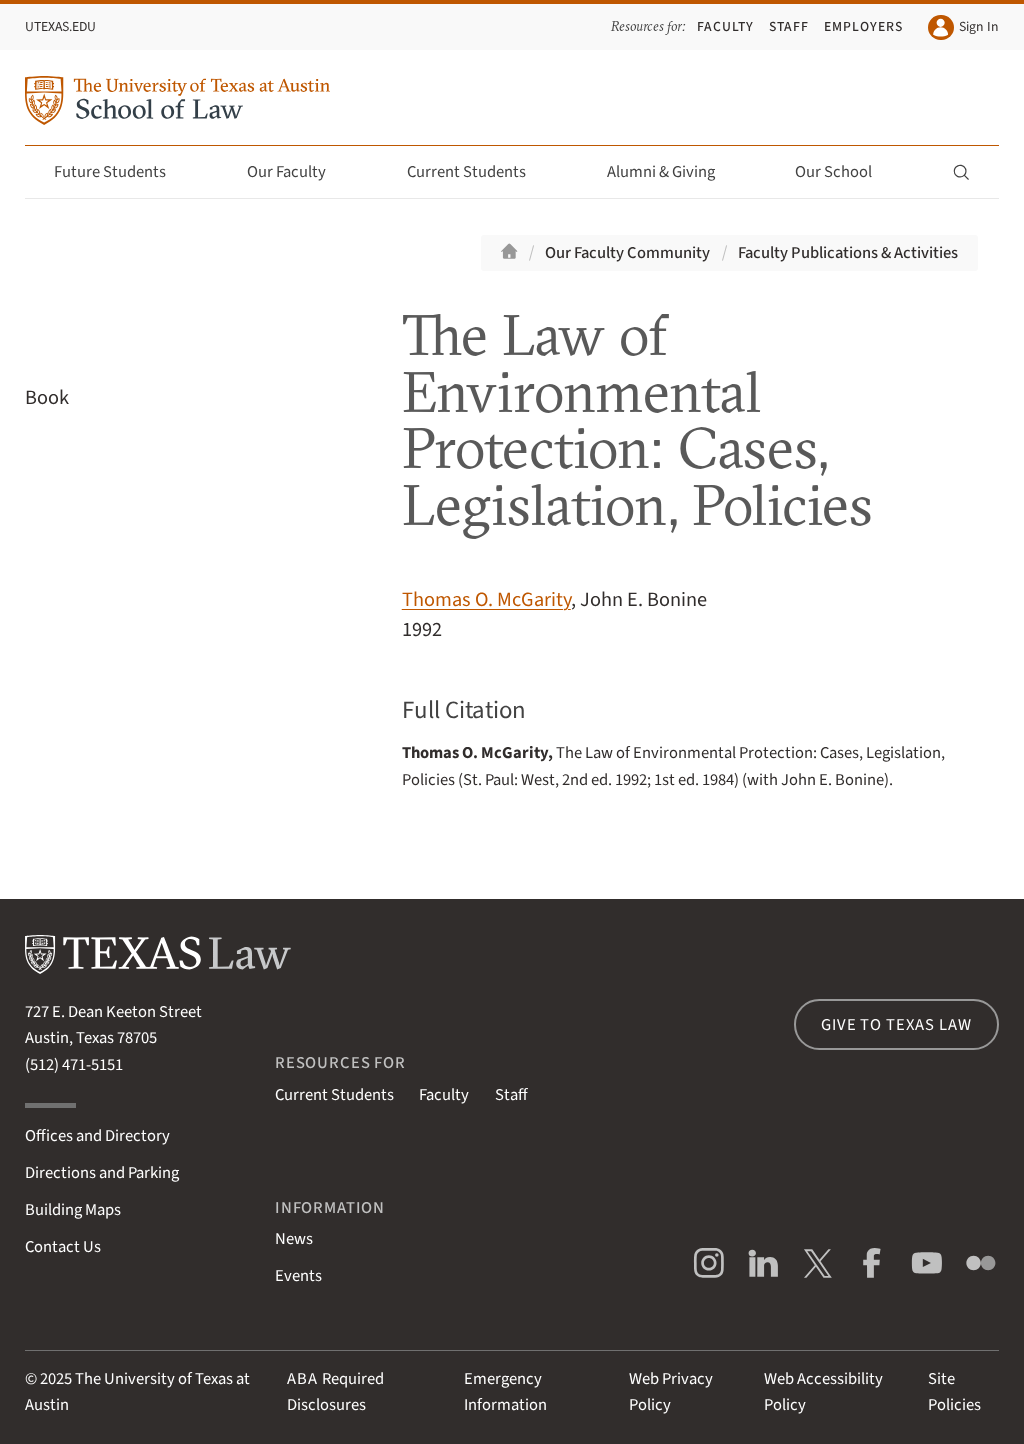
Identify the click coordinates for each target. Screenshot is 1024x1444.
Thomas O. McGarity (486, 599)
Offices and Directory (97, 1136)
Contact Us (63, 1247)
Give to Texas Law (896, 1025)
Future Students (121, 172)
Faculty (725, 26)
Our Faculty (298, 172)
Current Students (478, 172)
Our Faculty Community (627, 253)
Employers (863, 26)
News (294, 1239)
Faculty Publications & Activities (848, 253)
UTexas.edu (60, 26)
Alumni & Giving (672, 172)
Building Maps (73, 1210)
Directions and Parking (102, 1173)
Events (298, 1276)
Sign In (963, 27)
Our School (845, 172)
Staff (789, 26)
